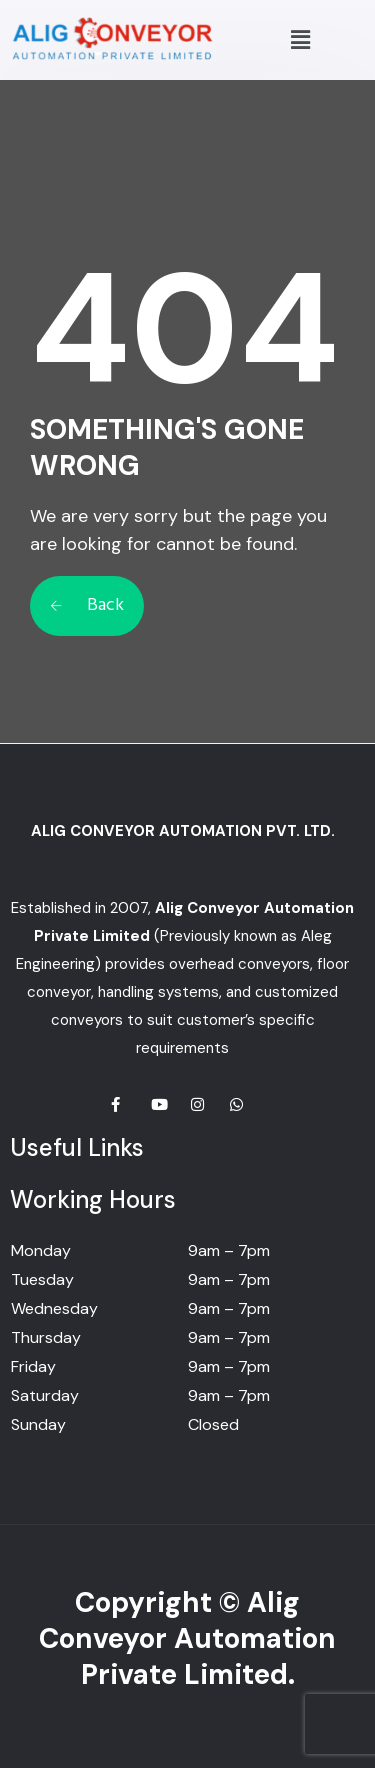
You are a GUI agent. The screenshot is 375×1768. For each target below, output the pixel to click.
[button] (300, 40)
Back (87, 605)
